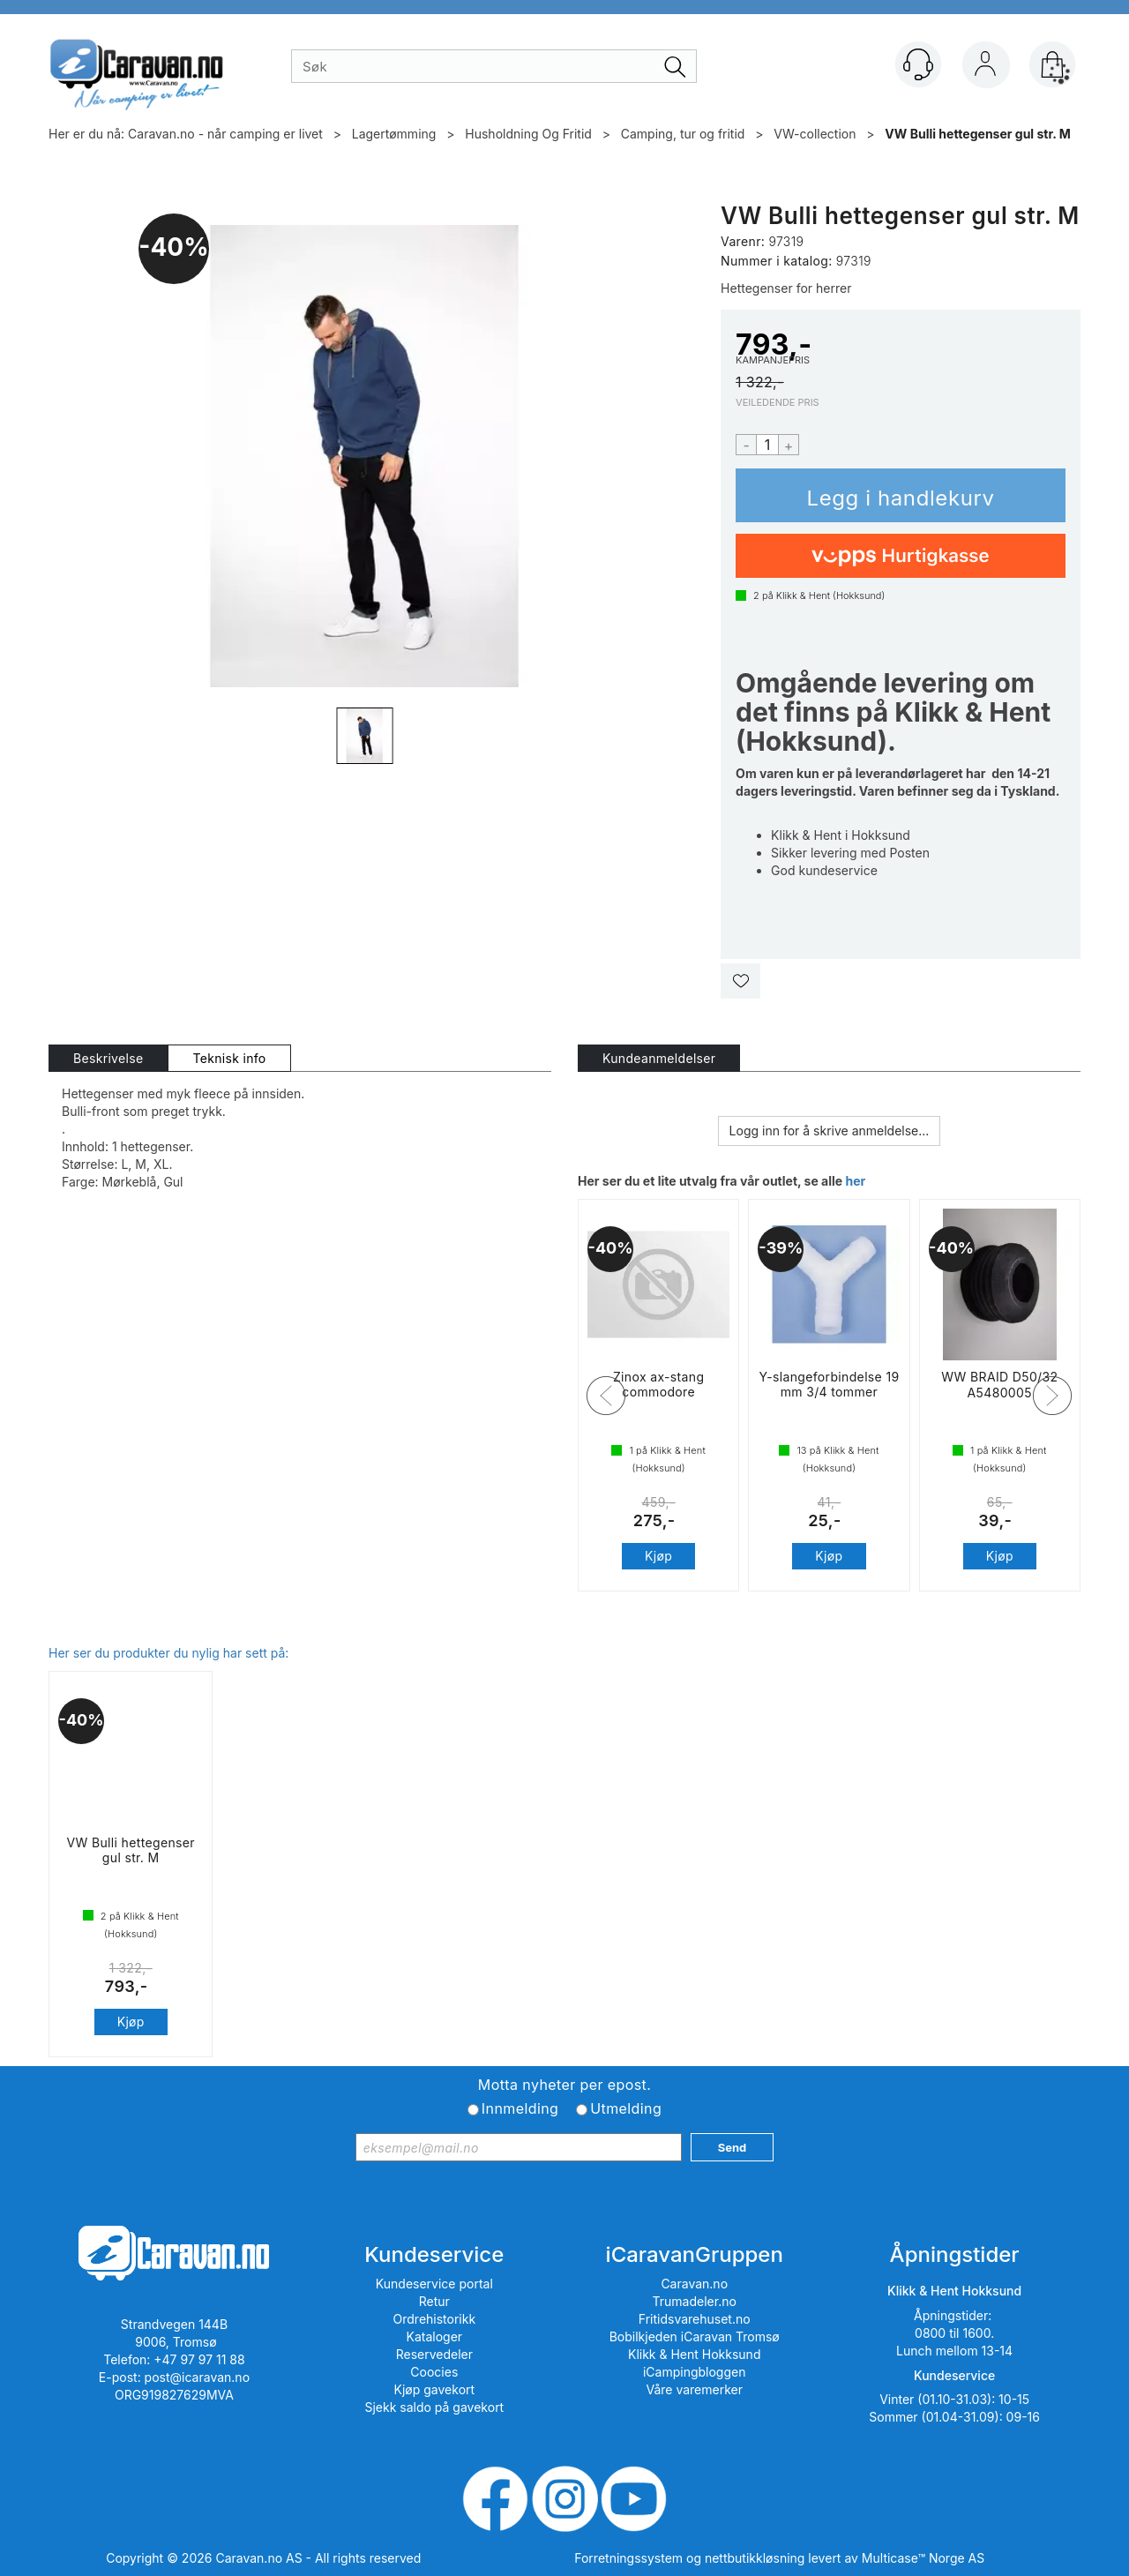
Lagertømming (394, 133)
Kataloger (435, 2336)
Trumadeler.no (694, 2301)
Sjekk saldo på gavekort (434, 2407)
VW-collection (815, 133)
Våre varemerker (694, 2389)
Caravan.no (694, 2283)
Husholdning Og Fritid (528, 133)
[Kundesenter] (918, 64)
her (855, 1180)
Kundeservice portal (434, 2283)
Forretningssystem (628, 2557)
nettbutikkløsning (754, 2557)
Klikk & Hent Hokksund (694, 2354)
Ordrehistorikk (434, 2318)
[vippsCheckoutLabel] (900, 556)
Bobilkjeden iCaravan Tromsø (694, 2336)
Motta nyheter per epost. (564, 2084)
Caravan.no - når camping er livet (225, 133)
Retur (434, 2301)
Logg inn (985, 68)
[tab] (108, 1058)
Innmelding (520, 2108)
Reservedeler (434, 2354)
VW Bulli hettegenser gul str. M (978, 133)
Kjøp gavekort (434, 2389)
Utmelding (626, 2108)
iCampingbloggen (694, 2371)
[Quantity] (767, 444)
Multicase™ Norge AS (923, 2557)
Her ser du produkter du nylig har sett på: (168, 1652)
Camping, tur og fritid (683, 133)
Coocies (434, 2371)
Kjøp (900, 495)
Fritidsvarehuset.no (695, 2318)
